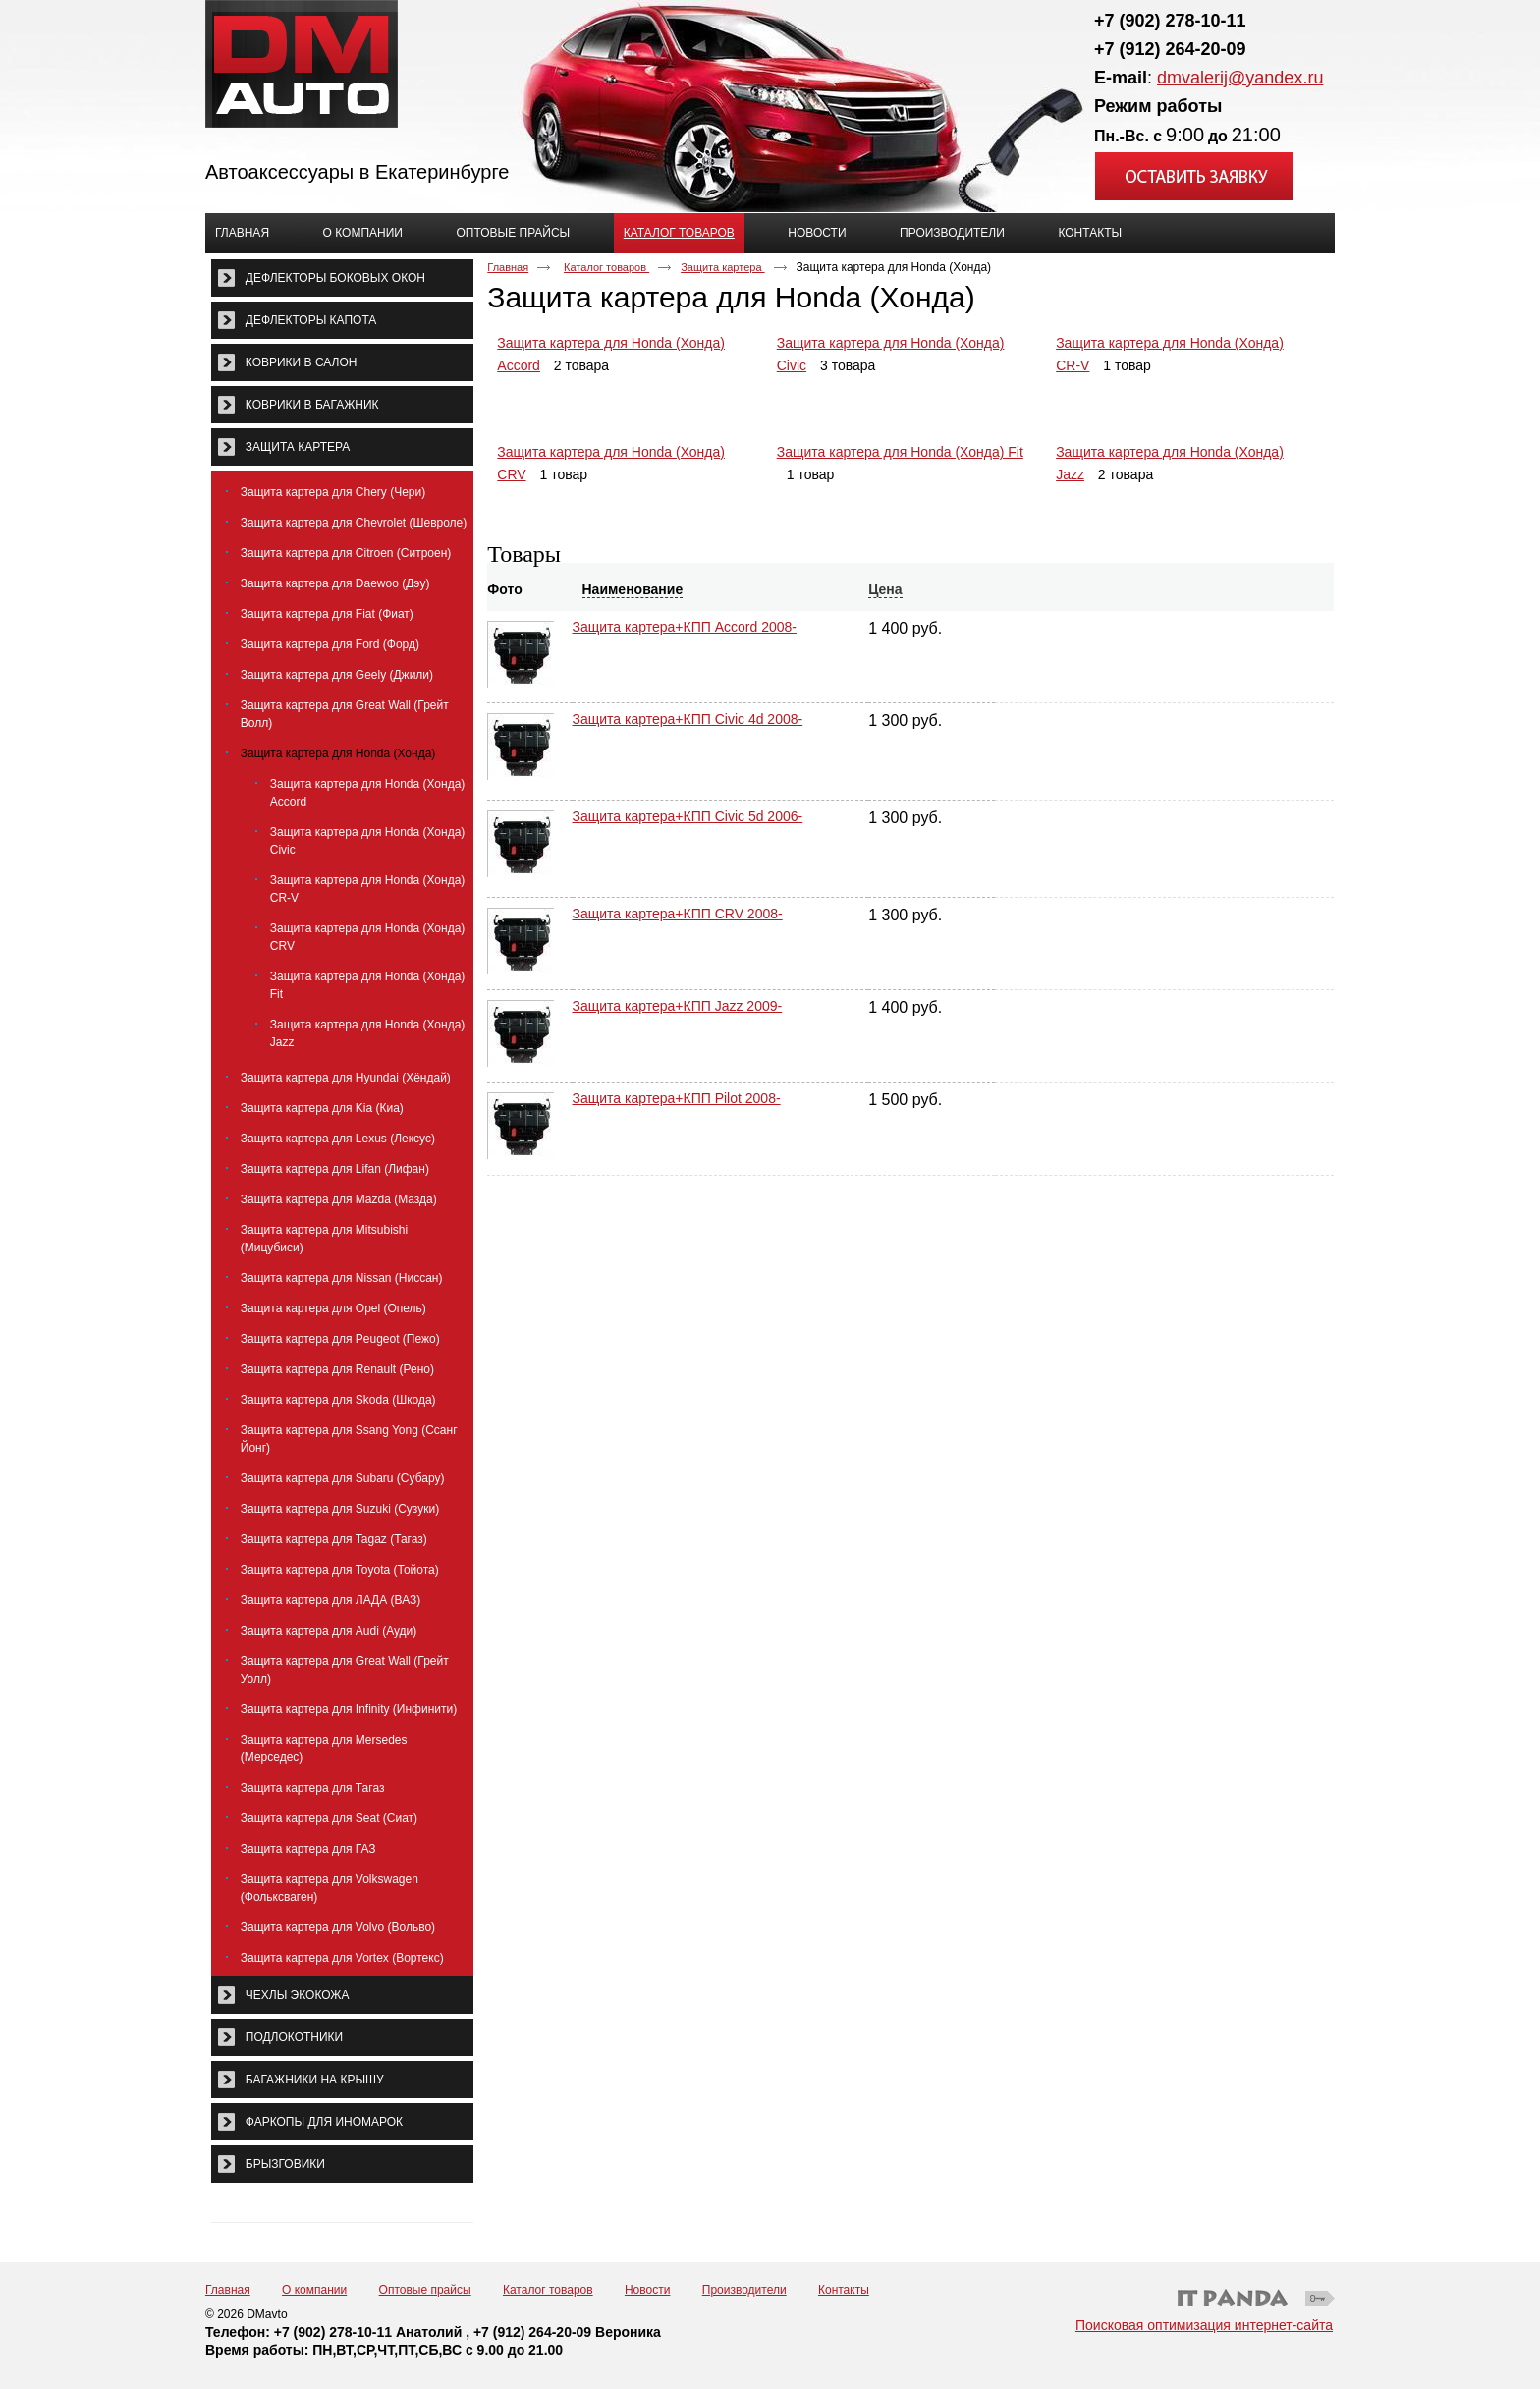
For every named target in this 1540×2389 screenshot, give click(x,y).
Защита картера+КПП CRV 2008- (678, 904)
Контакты (843, 2290)
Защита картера (722, 267)
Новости (647, 2290)
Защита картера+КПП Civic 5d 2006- (688, 811)
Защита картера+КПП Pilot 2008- (677, 1088)
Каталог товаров (679, 233)
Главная (507, 267)
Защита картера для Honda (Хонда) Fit (900, 452)
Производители (744, 2290)
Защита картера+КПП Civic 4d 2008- (688, 719)
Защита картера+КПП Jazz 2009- (678, 996)
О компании (314, 2290)
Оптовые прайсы (425, 2290)
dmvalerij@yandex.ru (1240, 77)
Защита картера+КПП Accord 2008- (685, 627)
